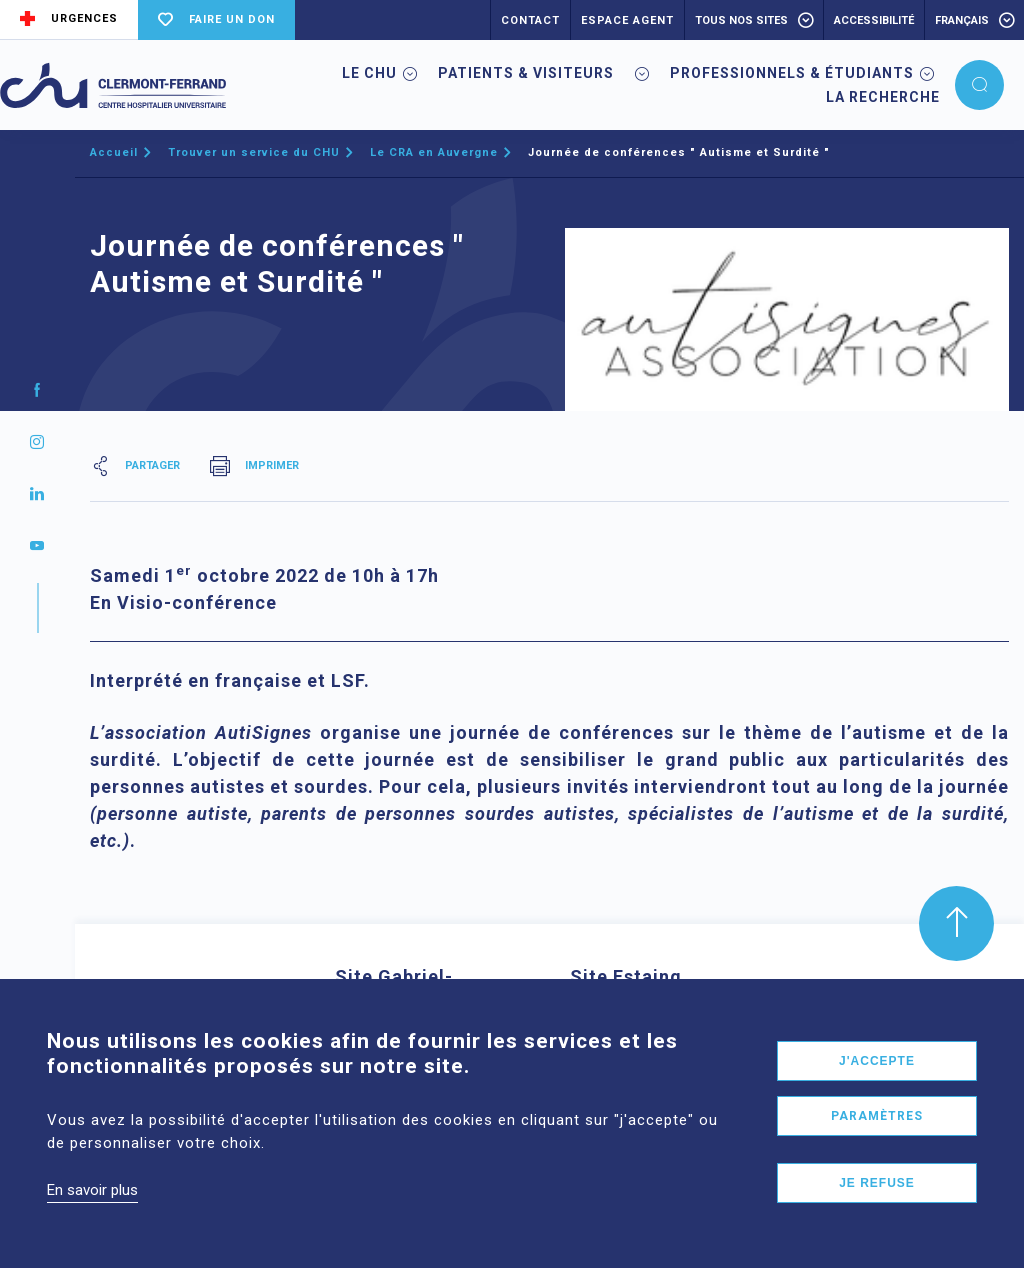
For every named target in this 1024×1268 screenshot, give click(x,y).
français (962, 20)
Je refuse (877, 1205)
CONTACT (530, 20)
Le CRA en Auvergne (434, 152)
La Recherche (883, 97)
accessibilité (874, 20)
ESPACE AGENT (627, 20)
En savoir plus (92, 1212)
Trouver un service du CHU (254, 152)
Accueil (114, 152)
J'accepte (877, 1083)
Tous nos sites (741, 20)
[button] (979, 85)
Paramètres (877, 1138)
